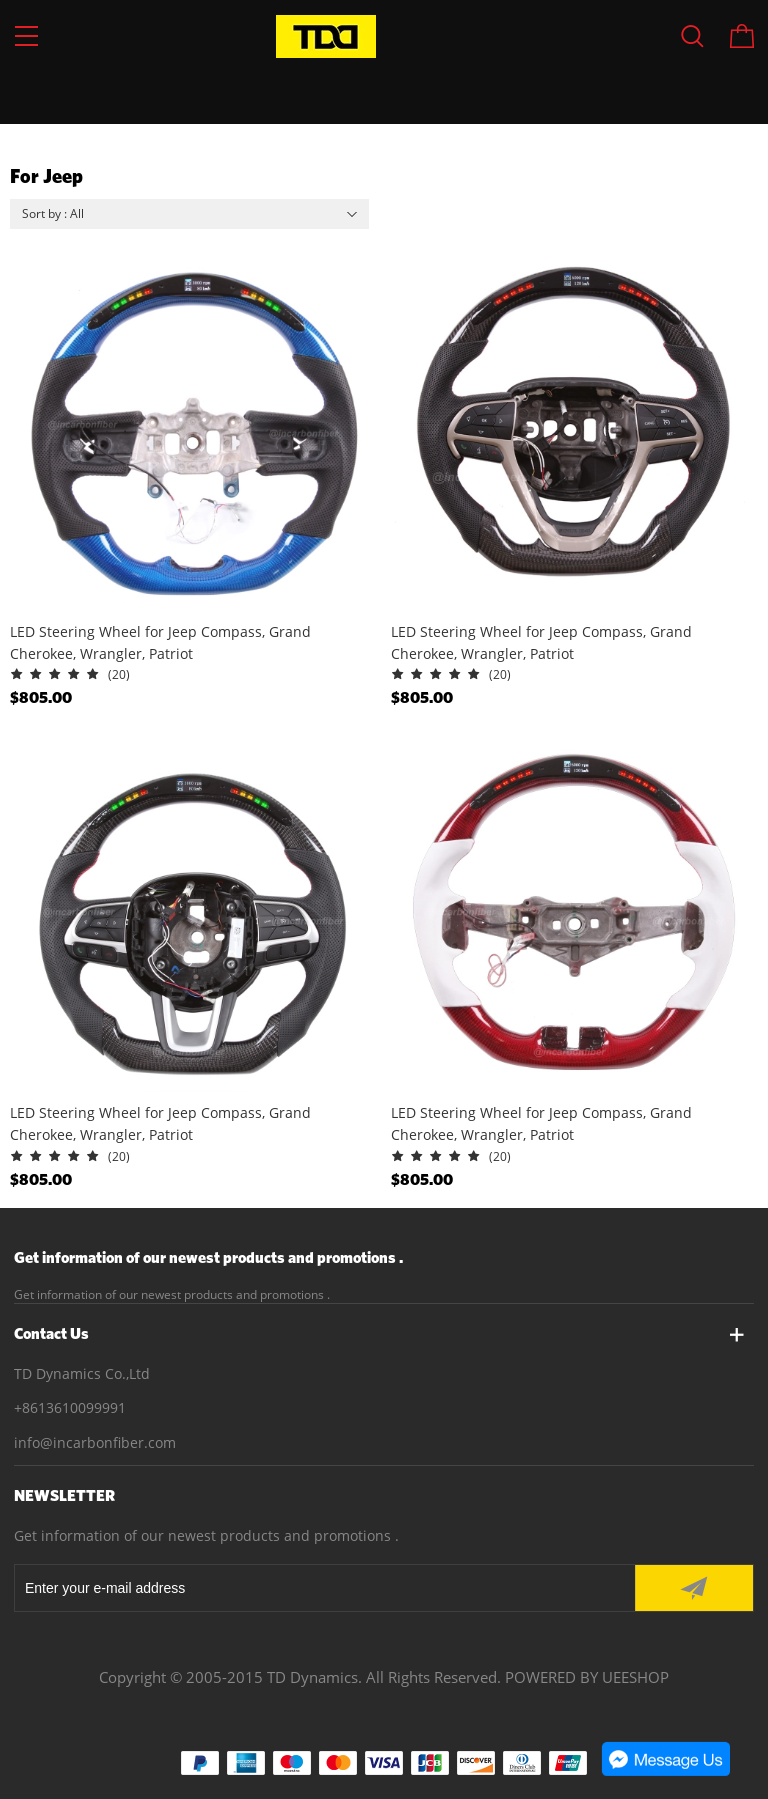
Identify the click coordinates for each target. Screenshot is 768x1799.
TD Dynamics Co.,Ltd (82, 1373)
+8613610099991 (70, 1407)
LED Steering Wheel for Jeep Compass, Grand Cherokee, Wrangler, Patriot (160, 642)
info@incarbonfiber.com (95, 1442)
